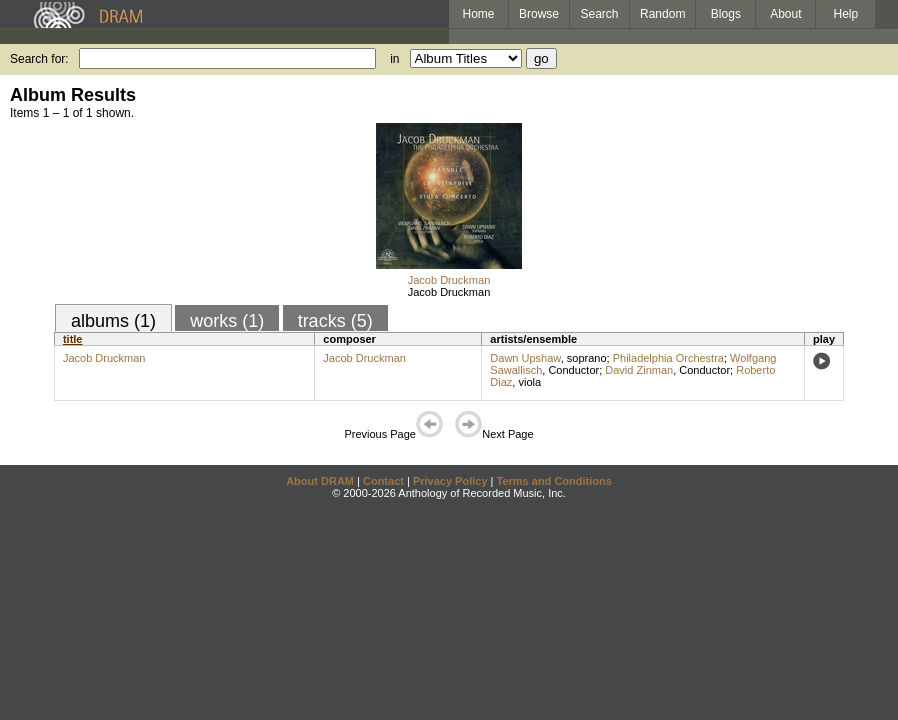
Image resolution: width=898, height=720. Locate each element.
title (73, 339)
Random (662, 14)
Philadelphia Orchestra (668, 358)
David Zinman (639, 370)
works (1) (227, 321)
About (785, 14)
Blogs (726, 14)
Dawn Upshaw (525, 358)
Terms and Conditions (554, 481)
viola (529, 382)
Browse (539, 14)
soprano (587, 358)
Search (600, 14)
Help (846, 14)
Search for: (39, 59)
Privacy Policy (450, 481)
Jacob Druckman (449, 280)
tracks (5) (335, 321)
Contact (383, 481)
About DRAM (320, 481)
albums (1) (113, 321)
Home (478, 14)
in (394, 59)
